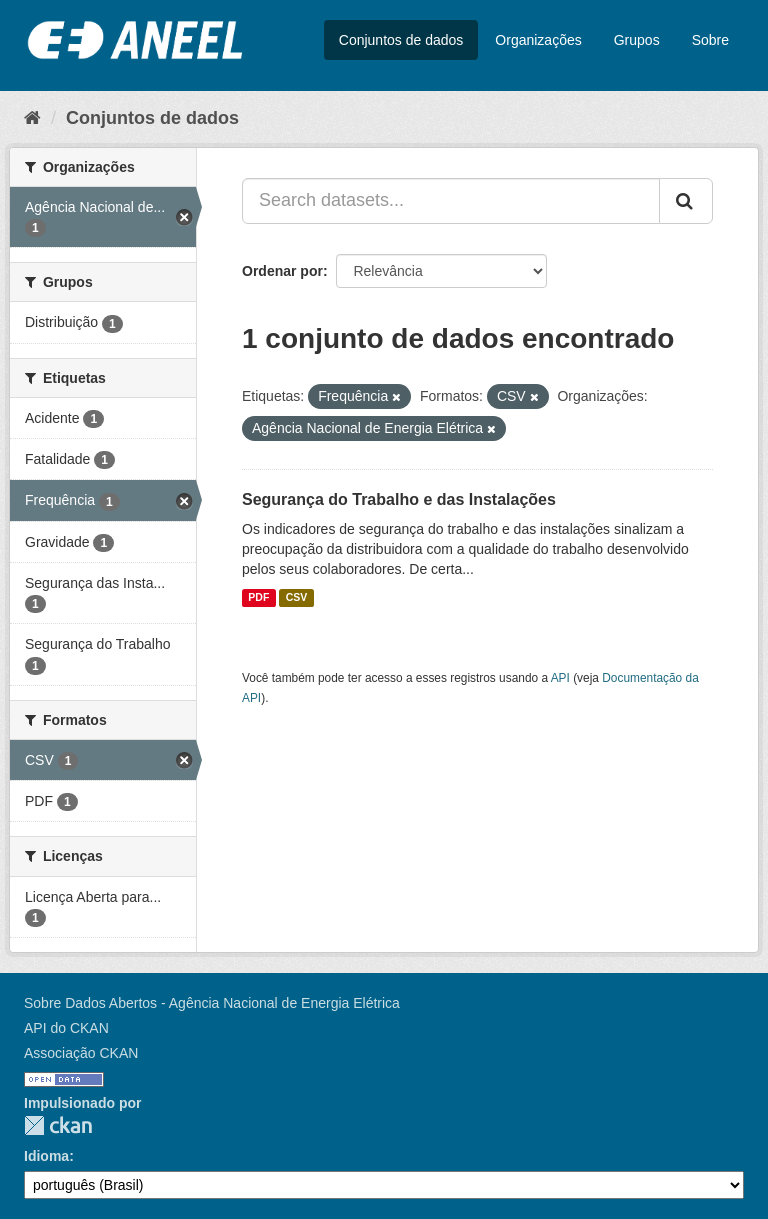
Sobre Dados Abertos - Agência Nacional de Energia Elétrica (212, 1003)
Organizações (538, 40)
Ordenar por (282, 271)
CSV (297, 598)
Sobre (710, 40)
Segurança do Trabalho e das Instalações (399, 499)
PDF (258, 598)
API (560, 678)
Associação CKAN (81, 1053)
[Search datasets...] (451, 201)
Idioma (46, 1156)
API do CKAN (66, 1028)
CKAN (58, 1125)
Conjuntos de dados (401, 40)
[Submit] (686, 201)
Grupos (637, 40)
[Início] (32, 118)
